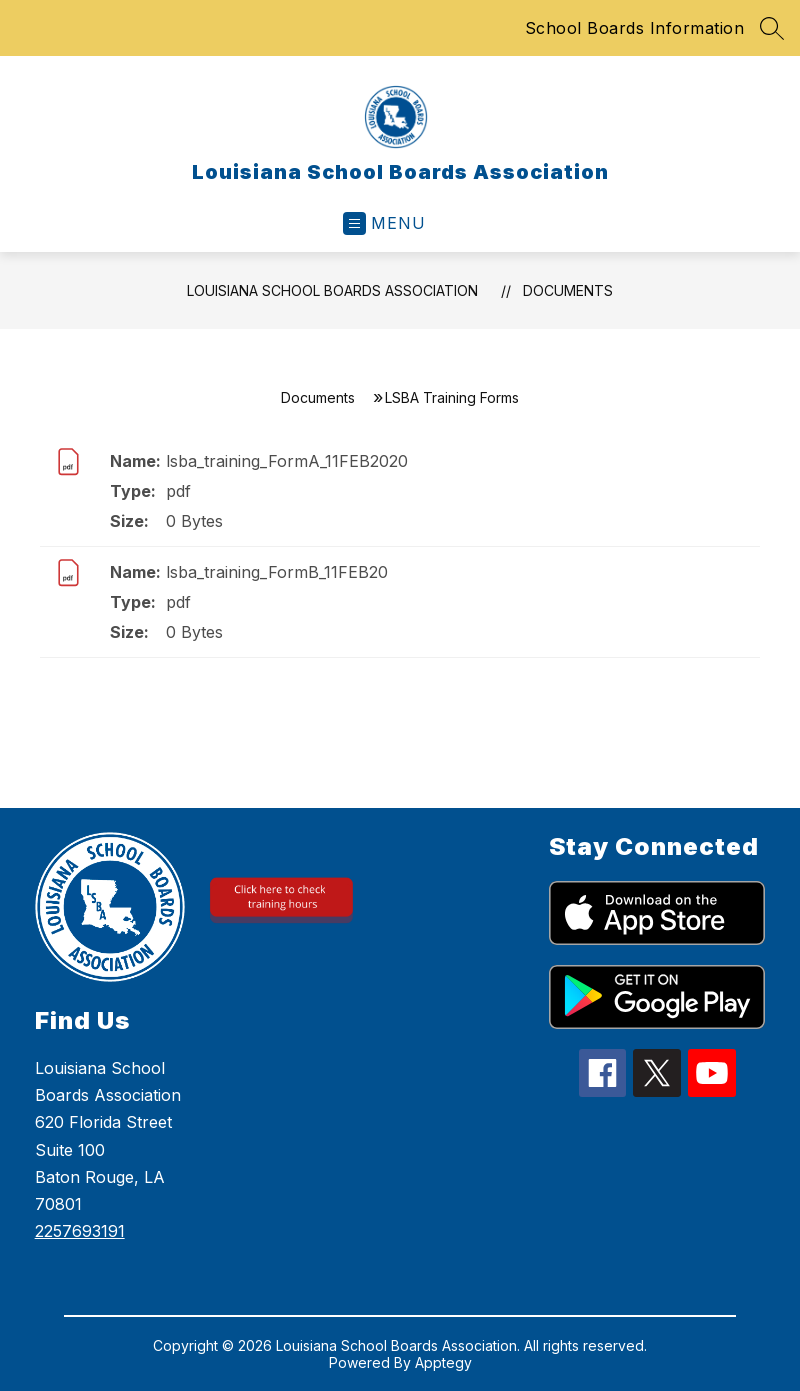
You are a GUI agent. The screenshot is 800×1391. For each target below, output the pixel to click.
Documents (568, 290)
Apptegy (443, 1362)
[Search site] (772, 28)
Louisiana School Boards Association (332, 290)
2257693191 (80, 1231)
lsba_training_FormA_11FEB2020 (287, 461)
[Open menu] (384, 223)
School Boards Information (635, 28)
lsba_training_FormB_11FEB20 (277, 572)
